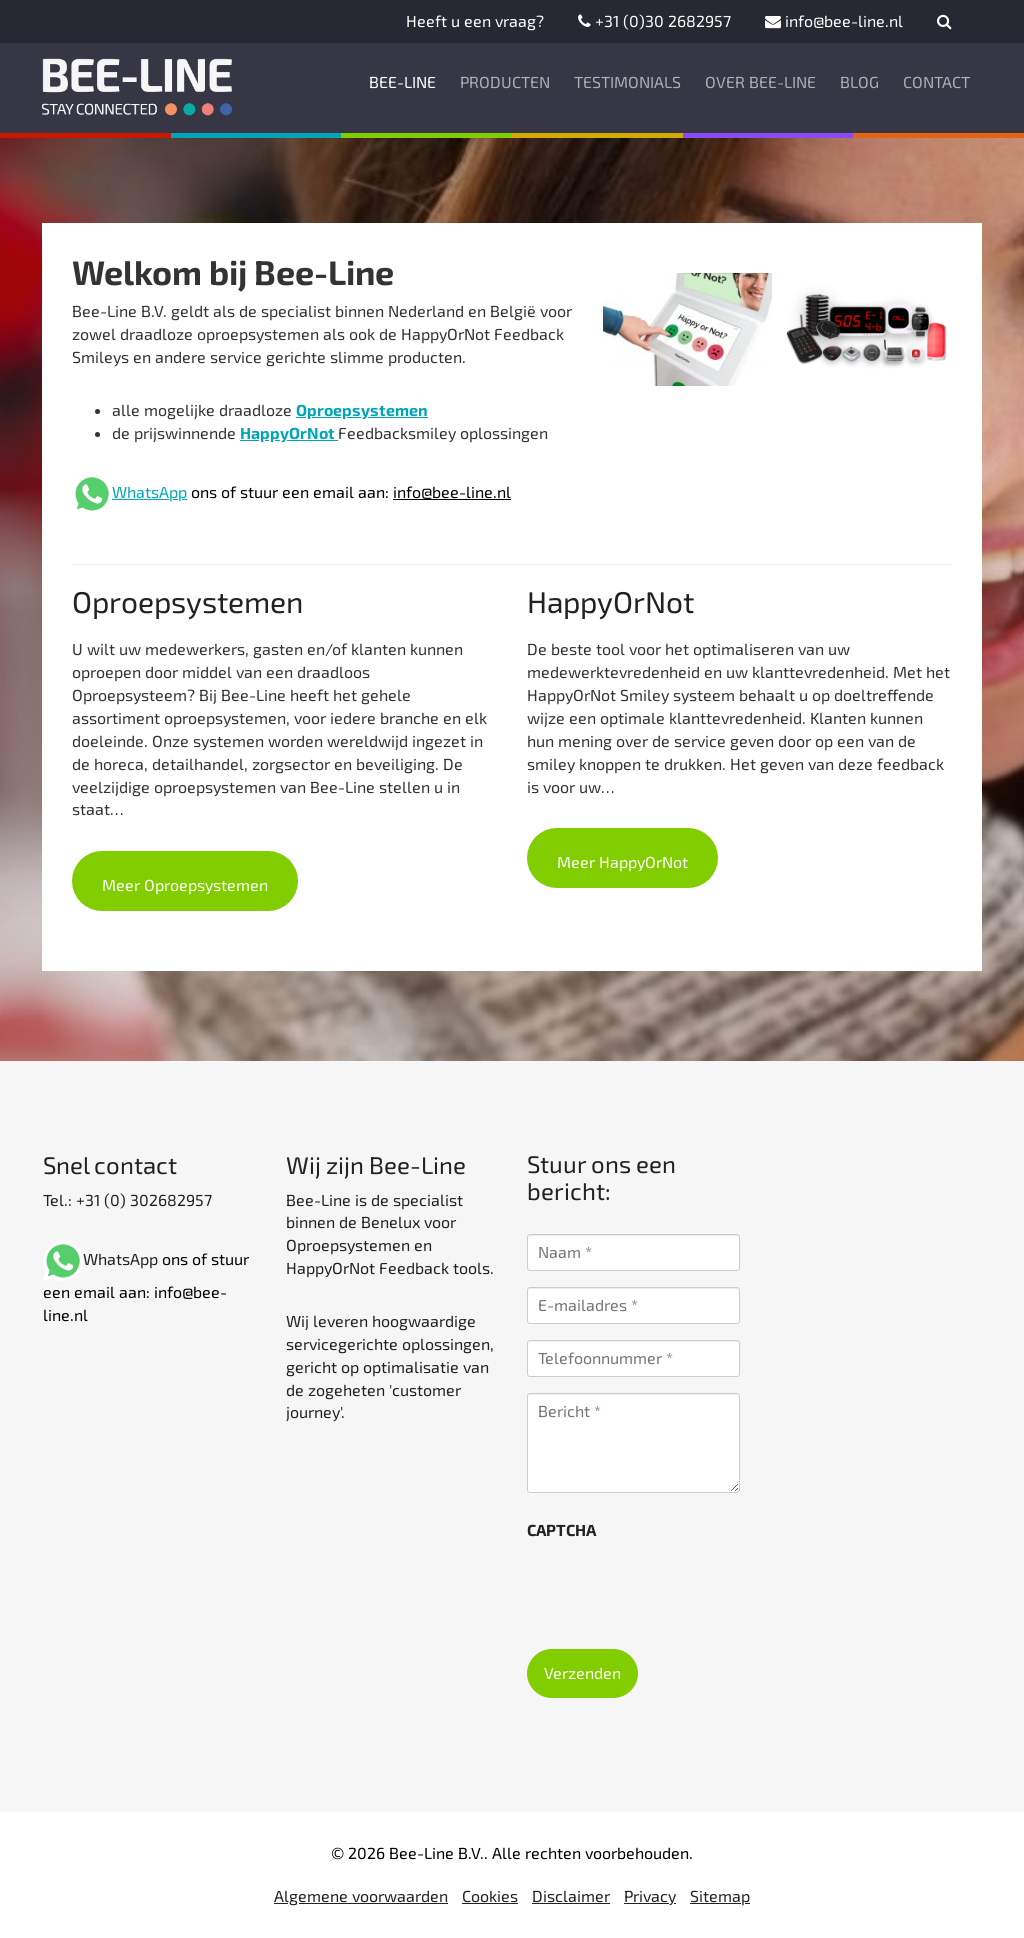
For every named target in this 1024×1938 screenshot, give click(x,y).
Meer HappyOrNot (622, 861)
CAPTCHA (561, 1529)
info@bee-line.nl (834, 20)
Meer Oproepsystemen (185, 884)
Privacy (650, 1895)
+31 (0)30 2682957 (654, 20)
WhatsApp (149, 491)
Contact (936, 81)
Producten (505, 81)
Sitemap (720, 1895)
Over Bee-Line (760, 81)
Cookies (490, 1895)
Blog (859, 81)
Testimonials (627, 81)
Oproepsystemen (362, 409)
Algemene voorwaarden (361, 1895)
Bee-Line (402, 81)
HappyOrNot (289, 432)
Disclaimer (571, 1895)
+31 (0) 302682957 (142, 1199)
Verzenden (582, 1672)
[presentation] (679, 1588)
